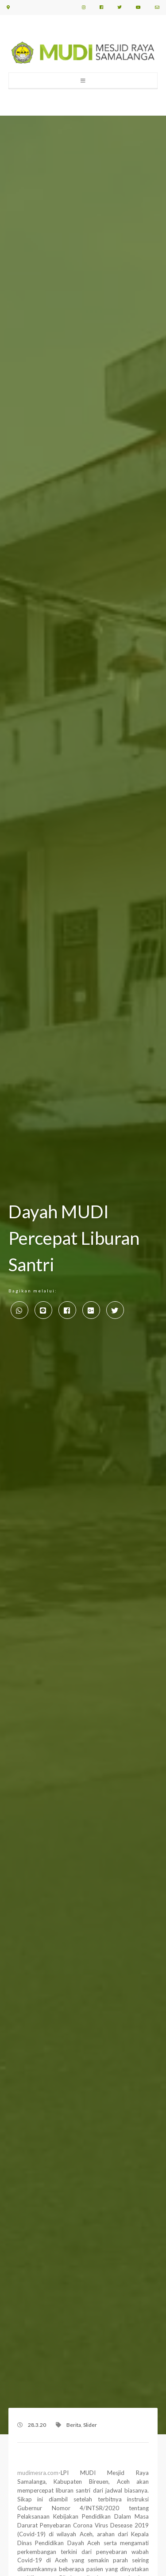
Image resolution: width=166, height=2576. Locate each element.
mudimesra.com (37, 2472)
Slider (90, 2425)
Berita (73, 2425)
